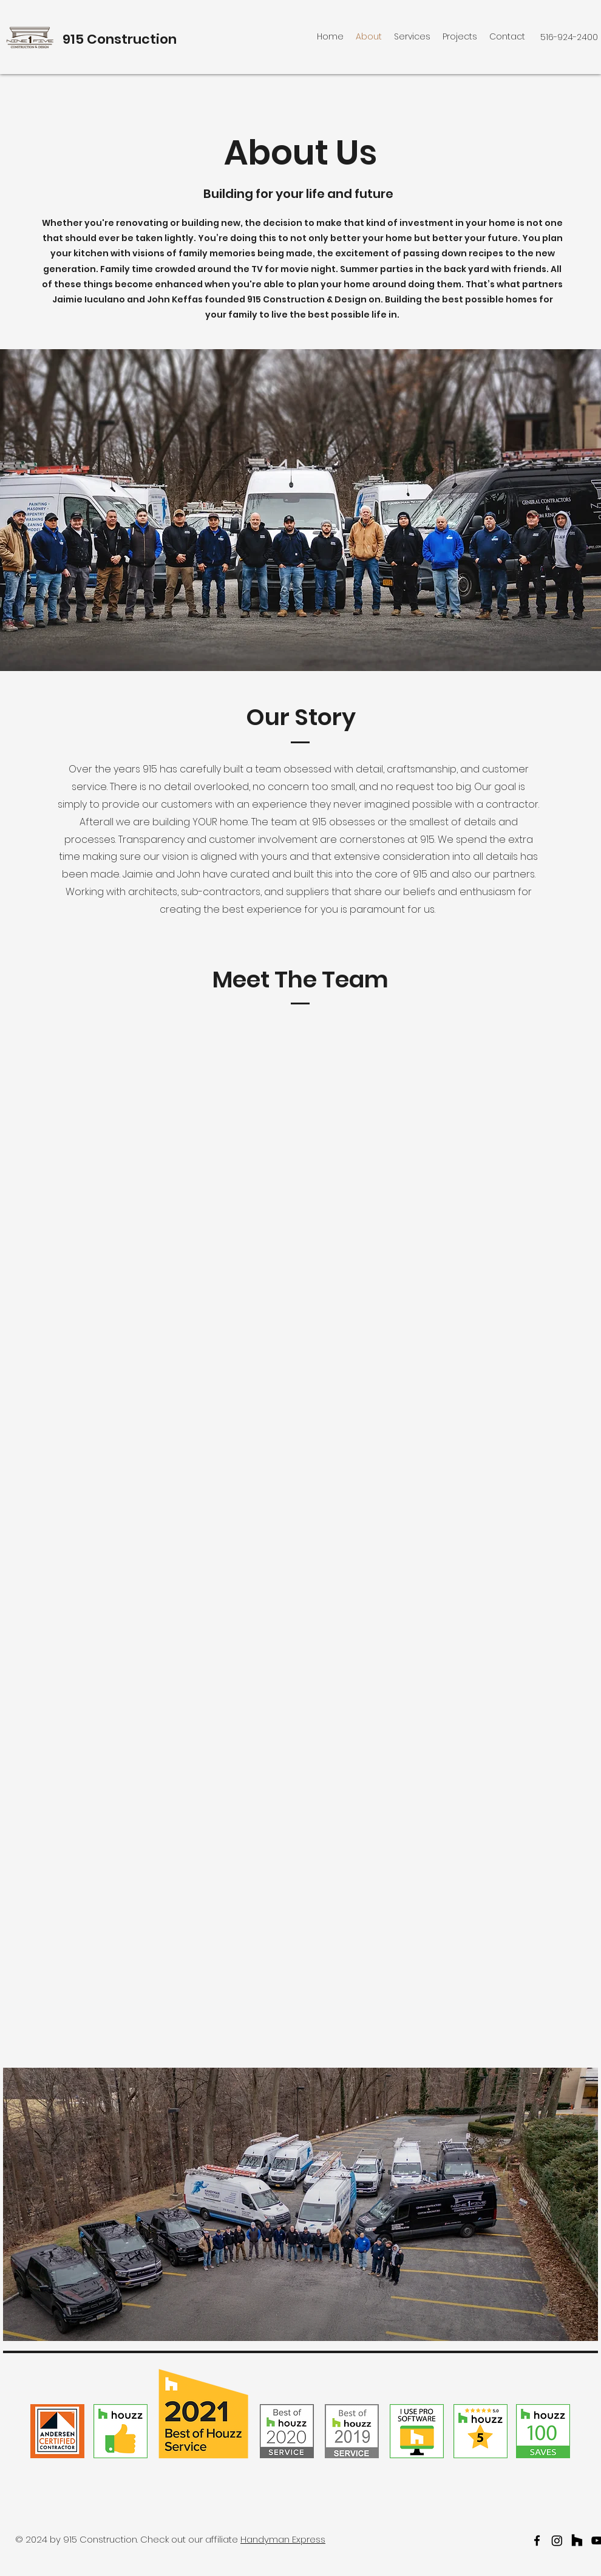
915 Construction (120, 39)
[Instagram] (557, 2540)
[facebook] (537, 2540)
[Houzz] (577, 2540)
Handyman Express (282, 2539)
